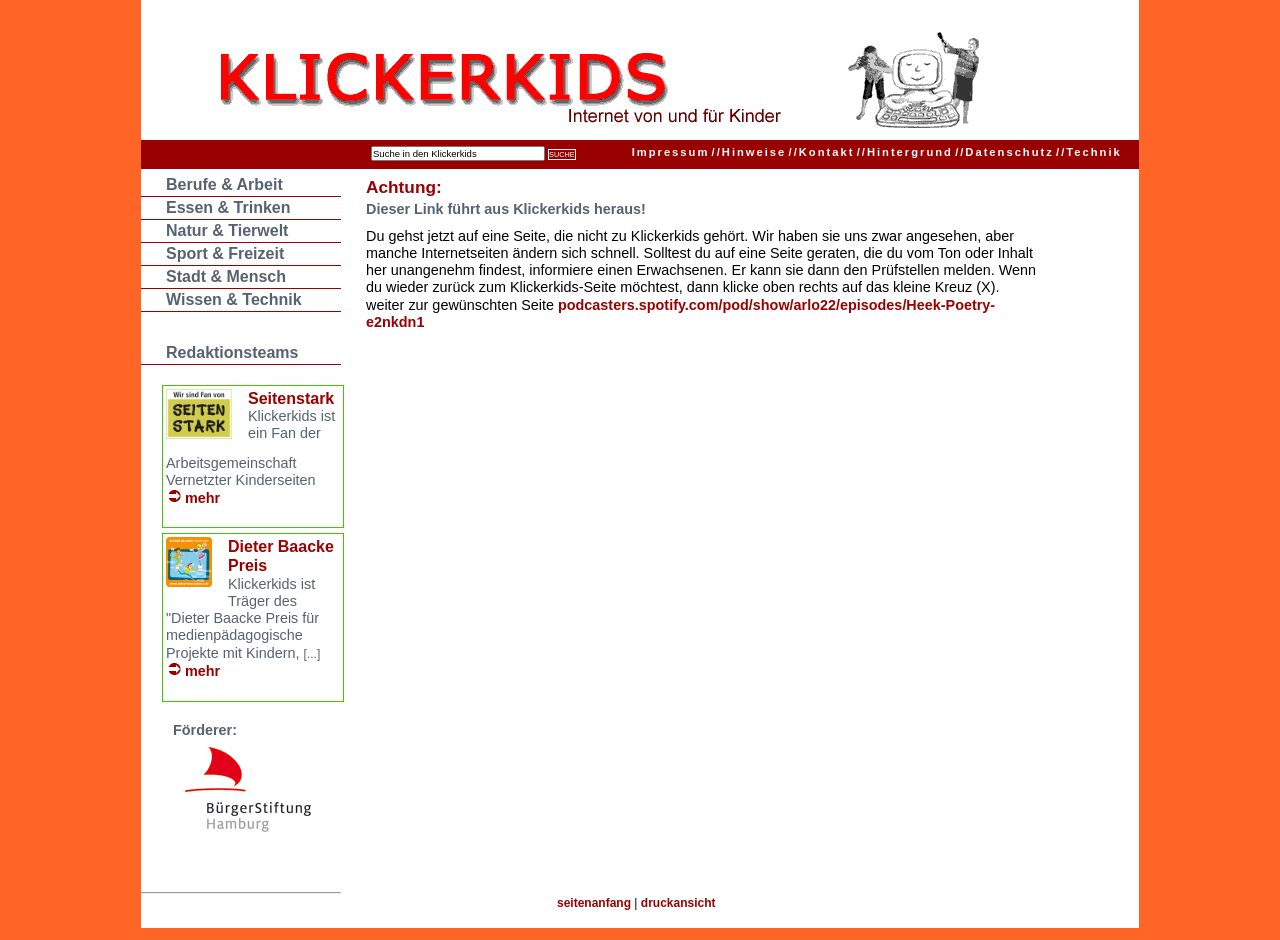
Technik (1089, 152)
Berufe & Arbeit (224, 184)
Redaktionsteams (232, 352)
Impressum (671, 152)
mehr (202, 498)
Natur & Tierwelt (227, 230)
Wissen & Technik (234, 299)
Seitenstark (291, 398)
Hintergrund (905, 152)
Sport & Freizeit (225, 253)
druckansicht (678, 903)
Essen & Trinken (228, 207)
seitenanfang (594, 903)
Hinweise (749, 152)
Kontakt (822, 152)
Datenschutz (1004, 152)
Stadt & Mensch (226, 276)
